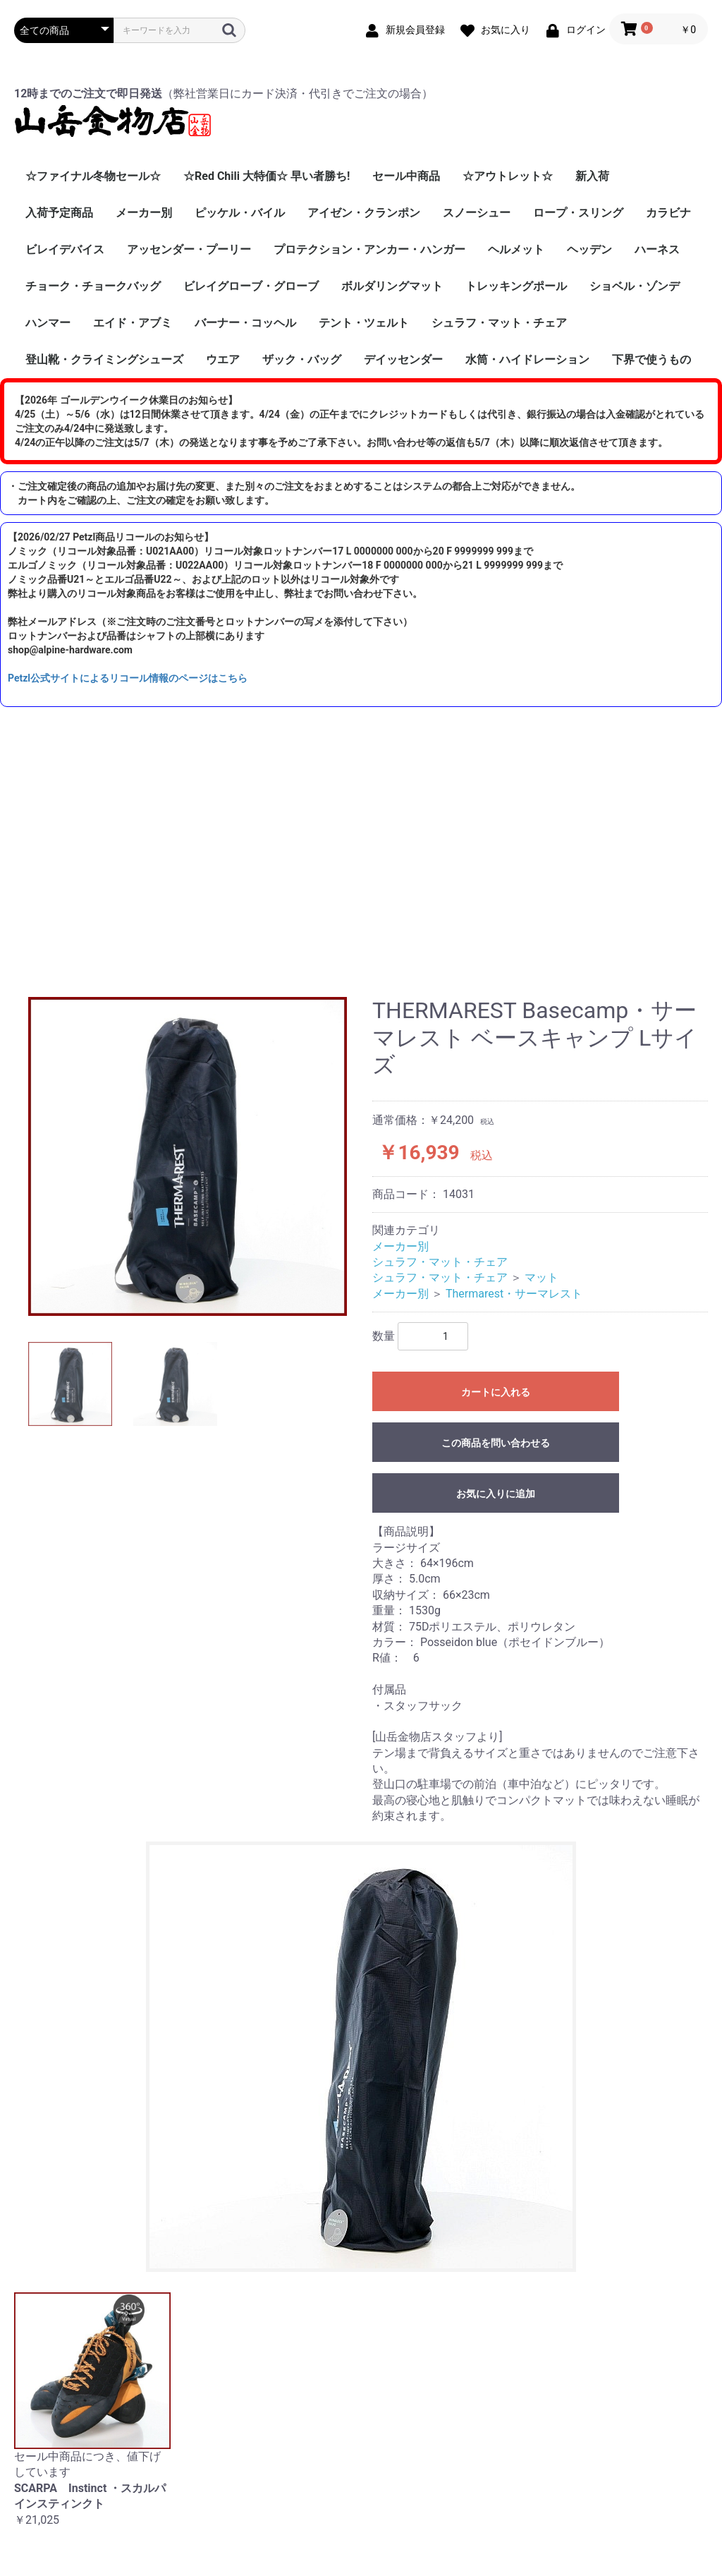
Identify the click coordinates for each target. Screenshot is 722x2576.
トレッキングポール (516, 286)
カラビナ (668, 212)
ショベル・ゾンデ (634, 286)
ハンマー (48, 322)
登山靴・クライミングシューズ (104, 359)
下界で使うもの (651, 359)
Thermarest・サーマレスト (514, 1293)
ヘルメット (516, 249)
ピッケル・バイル (240, 212)
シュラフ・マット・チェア (499, 322)
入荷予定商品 (59, 212)
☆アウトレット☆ (508, 176)
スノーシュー (476, 212)
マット (541, 1277)
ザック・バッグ (301, 359)
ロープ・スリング (578, 212)
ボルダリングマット (392, 286)
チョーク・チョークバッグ (93, 286)
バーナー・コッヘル (245, 322)
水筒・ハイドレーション (527, 359)
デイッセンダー (403, 359)
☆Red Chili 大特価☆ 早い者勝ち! (266, 176)
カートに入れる (495, 1392)
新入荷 (592, 176)
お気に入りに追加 (495, 1493)
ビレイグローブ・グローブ (251, 286)
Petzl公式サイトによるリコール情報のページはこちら (127, 678)
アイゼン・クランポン (363, 212)
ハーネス (657, 249)
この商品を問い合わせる (495, 1443)
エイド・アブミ (132, 322)
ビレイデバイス (64, 249)
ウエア (223, 359)
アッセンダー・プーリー (189, 249)
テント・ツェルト (364, 322)
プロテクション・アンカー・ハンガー (369, 249)
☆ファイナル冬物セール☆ (93, 176)
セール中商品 (406, 176)
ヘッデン (589, 249)
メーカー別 (144, 212)
